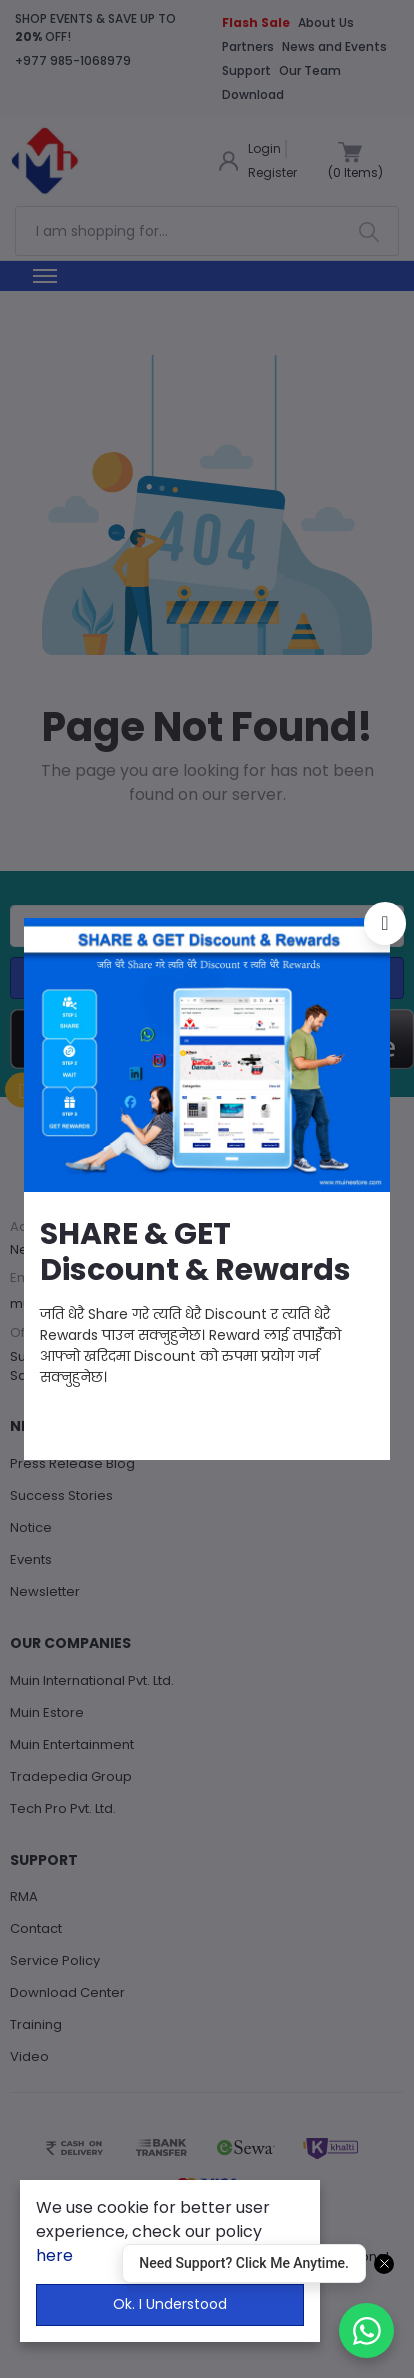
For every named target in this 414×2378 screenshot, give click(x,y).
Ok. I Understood (170, 2304)
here (54, 2255)
